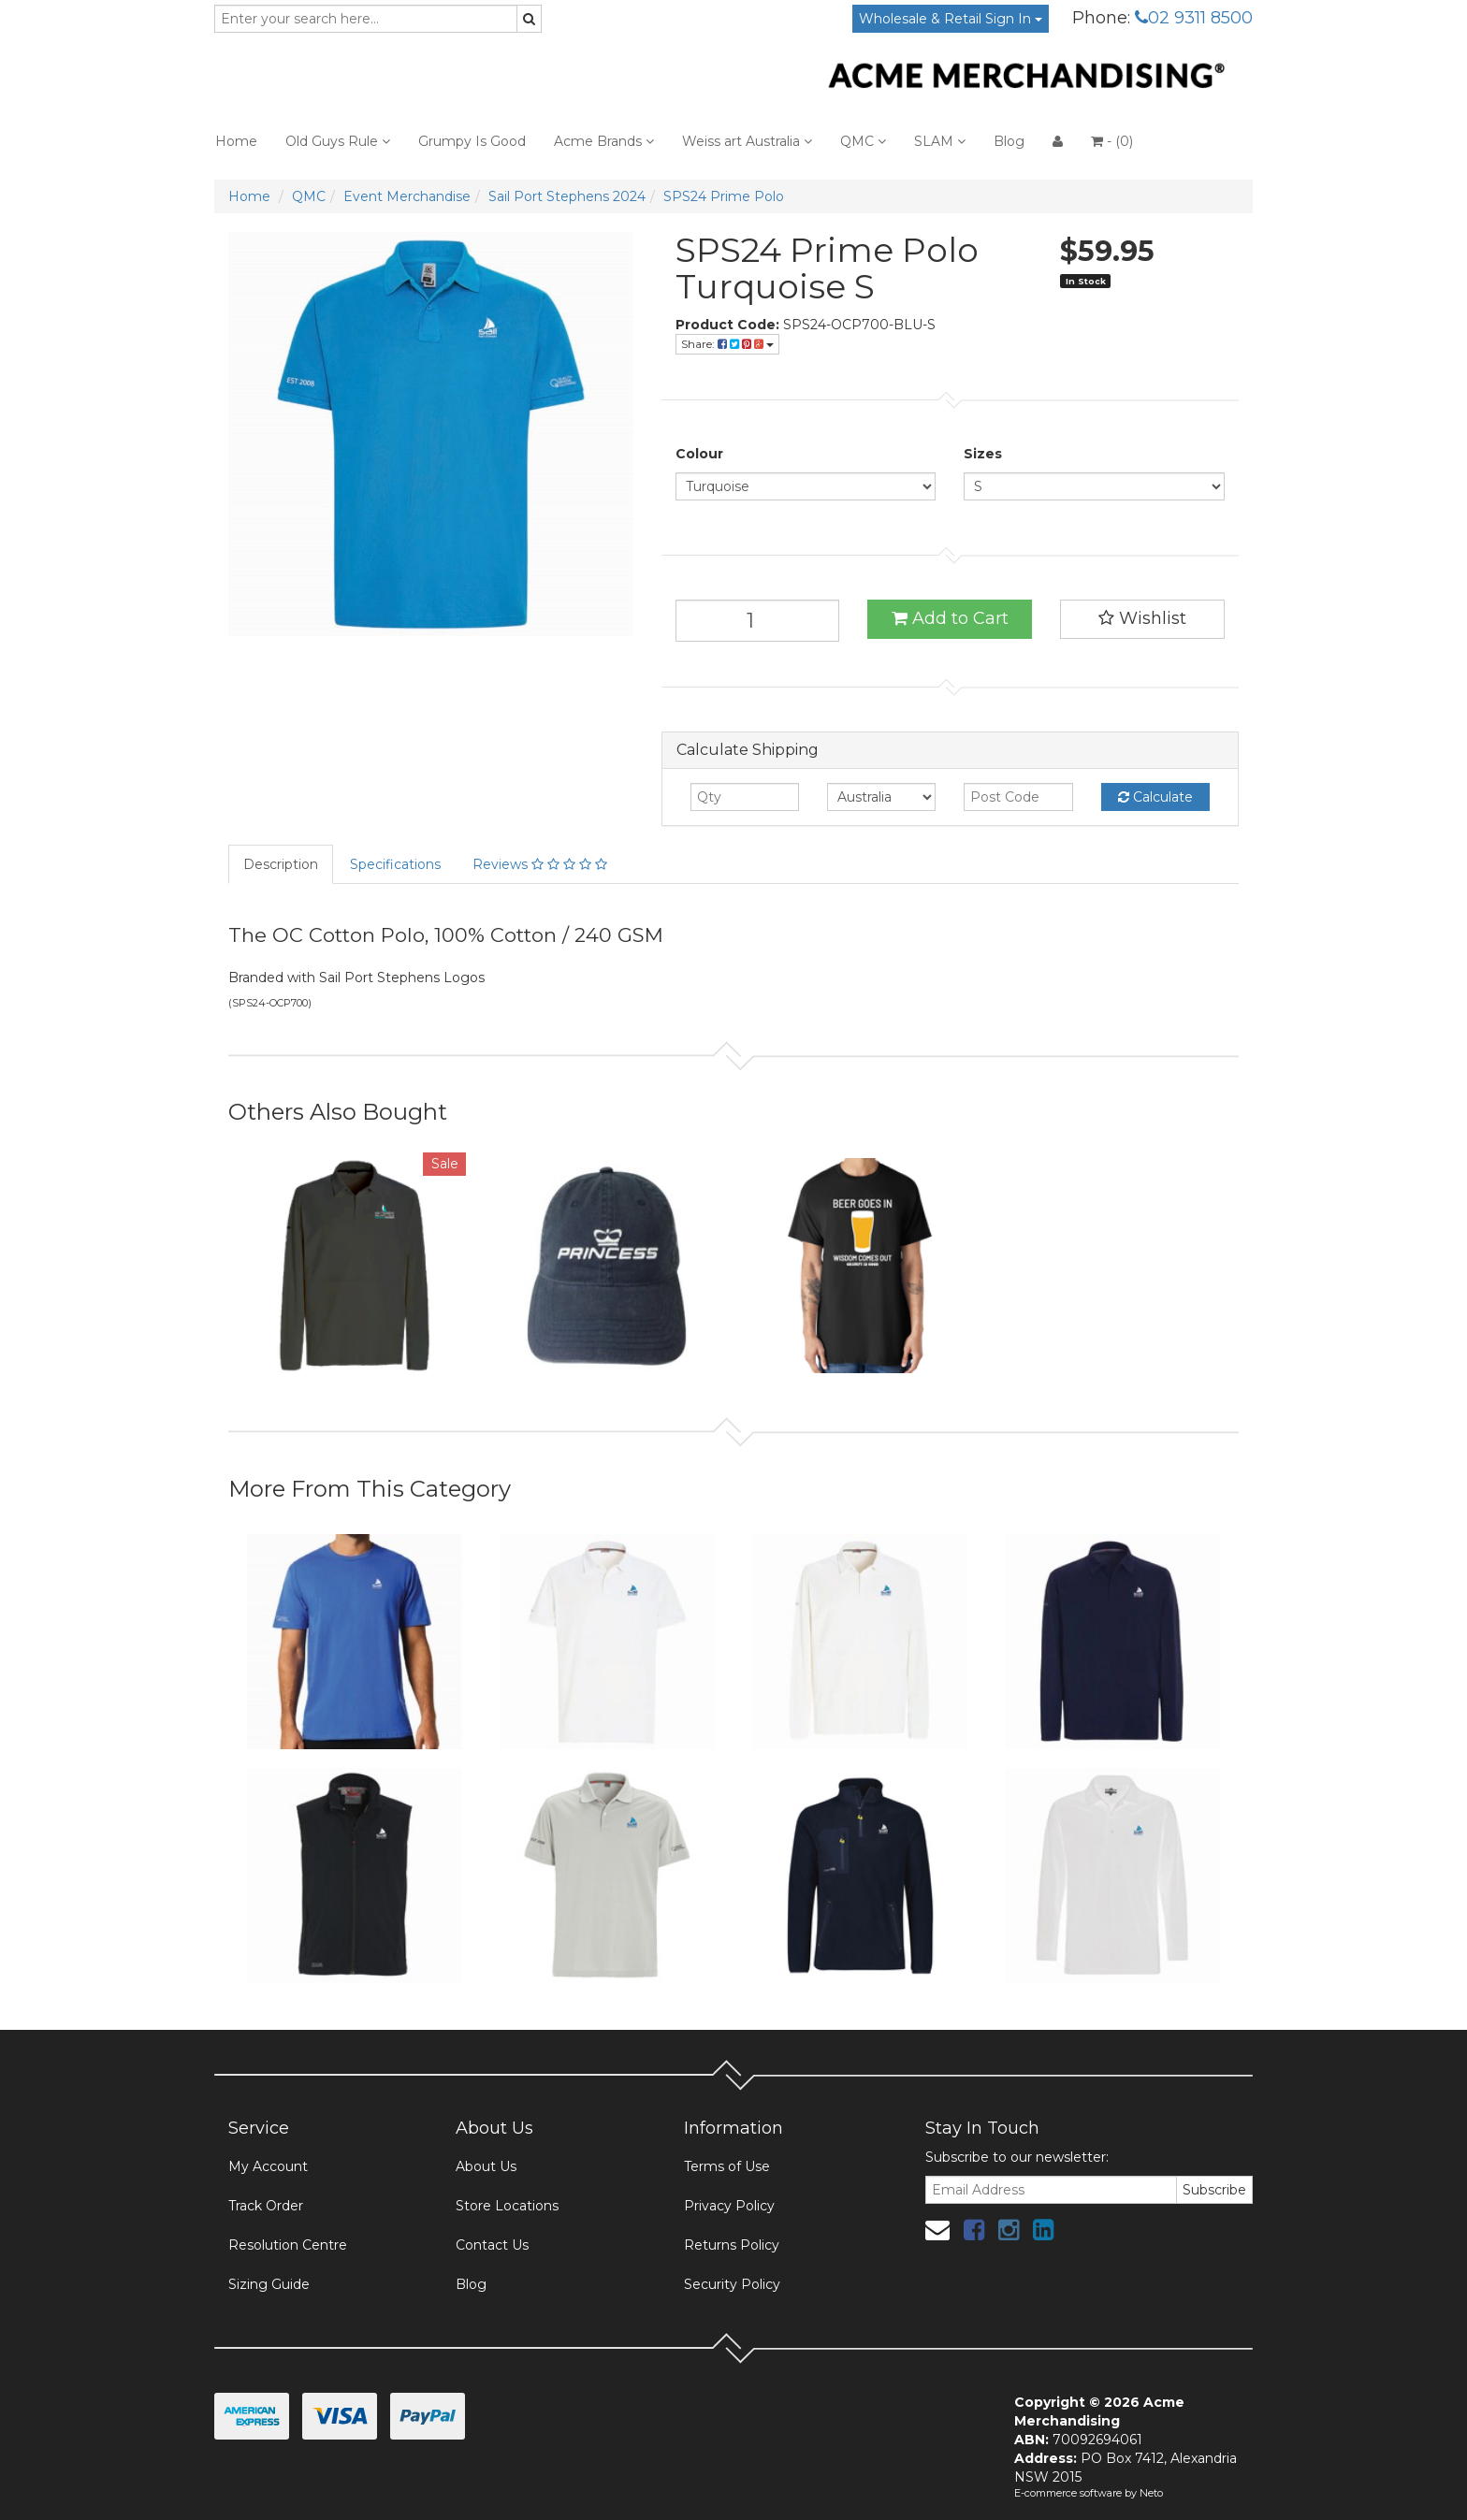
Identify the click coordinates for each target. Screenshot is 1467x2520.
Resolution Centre (287, 2245)
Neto (1151, 2492)
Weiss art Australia (747, 141)
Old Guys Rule (337, 141)
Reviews (539, 864)
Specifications (395, 864)
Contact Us (492, 2245)
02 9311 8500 (1194, 17)
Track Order (265, 2205)
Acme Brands (604, 141)
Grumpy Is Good (472, 141)
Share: (727, 344)
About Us (486, 2166)
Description (280, 864)
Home (236, 141)
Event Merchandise (407, 196)
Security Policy (732, 2284)
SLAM (940, 141)
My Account (268, 2166)
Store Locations (507, 2205)
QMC (863, 141)
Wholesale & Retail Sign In (950, 18)
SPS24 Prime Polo (723, 196)
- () (1112, 141)
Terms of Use (727, 2166)
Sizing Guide (269, 2284)
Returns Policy (731, 2245)
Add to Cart (950, 618)
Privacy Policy (729, 2205)
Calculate (1155, 797)
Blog (1009, 141)
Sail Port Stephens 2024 (567, 196)
